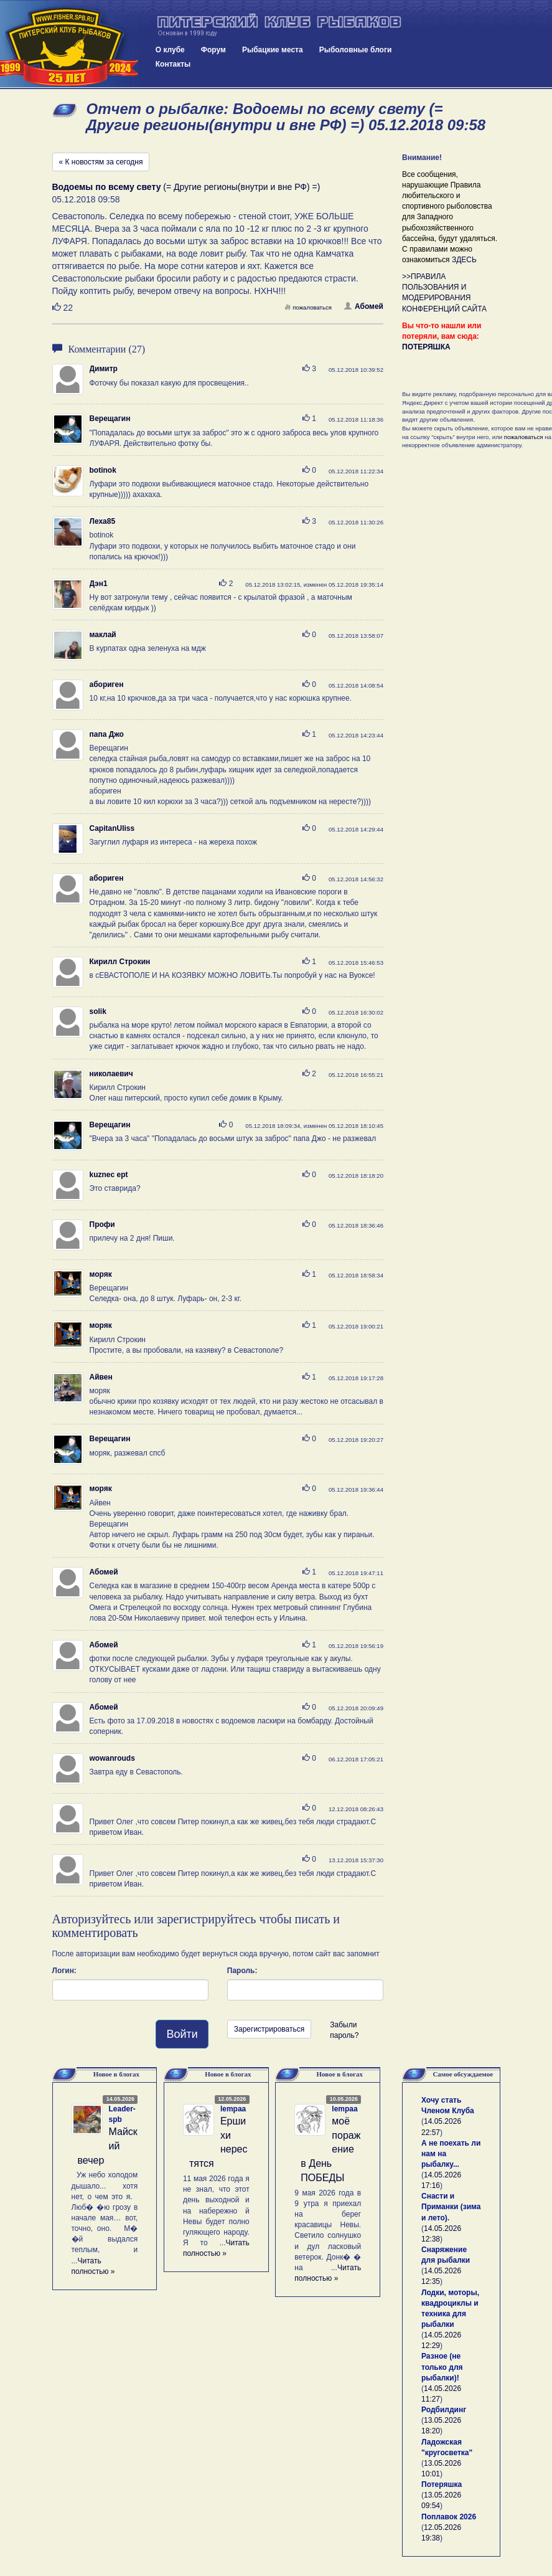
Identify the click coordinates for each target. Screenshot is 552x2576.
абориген (107, 684)
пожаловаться (308, 307)
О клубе (170, 49)
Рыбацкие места (272, 49)
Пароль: (242, 1970)
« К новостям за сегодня (101, 162)
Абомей (363, 306)
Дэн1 (99, 583)
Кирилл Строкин (120, 961)
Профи (102, 1224)
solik (98, 1011)
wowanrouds (112, 1758)
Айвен (101, 1377)
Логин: (64, 1970)
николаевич (111, 1073)
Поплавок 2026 (448, 2516)
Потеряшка (441, 2484)
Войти (181, 2034)
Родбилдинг (443, 2409)
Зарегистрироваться (269, 2029)
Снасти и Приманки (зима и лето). (450, 2207)
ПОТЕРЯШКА (426, 347)
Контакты (173, 64)
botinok (103, 470)
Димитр (104, 368)
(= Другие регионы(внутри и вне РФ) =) (186, 187)
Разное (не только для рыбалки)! (442, 2367)
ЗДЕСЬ (464, 259)
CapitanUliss (112, 828)
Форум (213, 49)
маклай (103, 634)
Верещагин (110, 418)
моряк (101, 1274)
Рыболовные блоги (355, 49)
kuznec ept (109, 1174)
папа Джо (107, 734)
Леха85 (103, 521)
